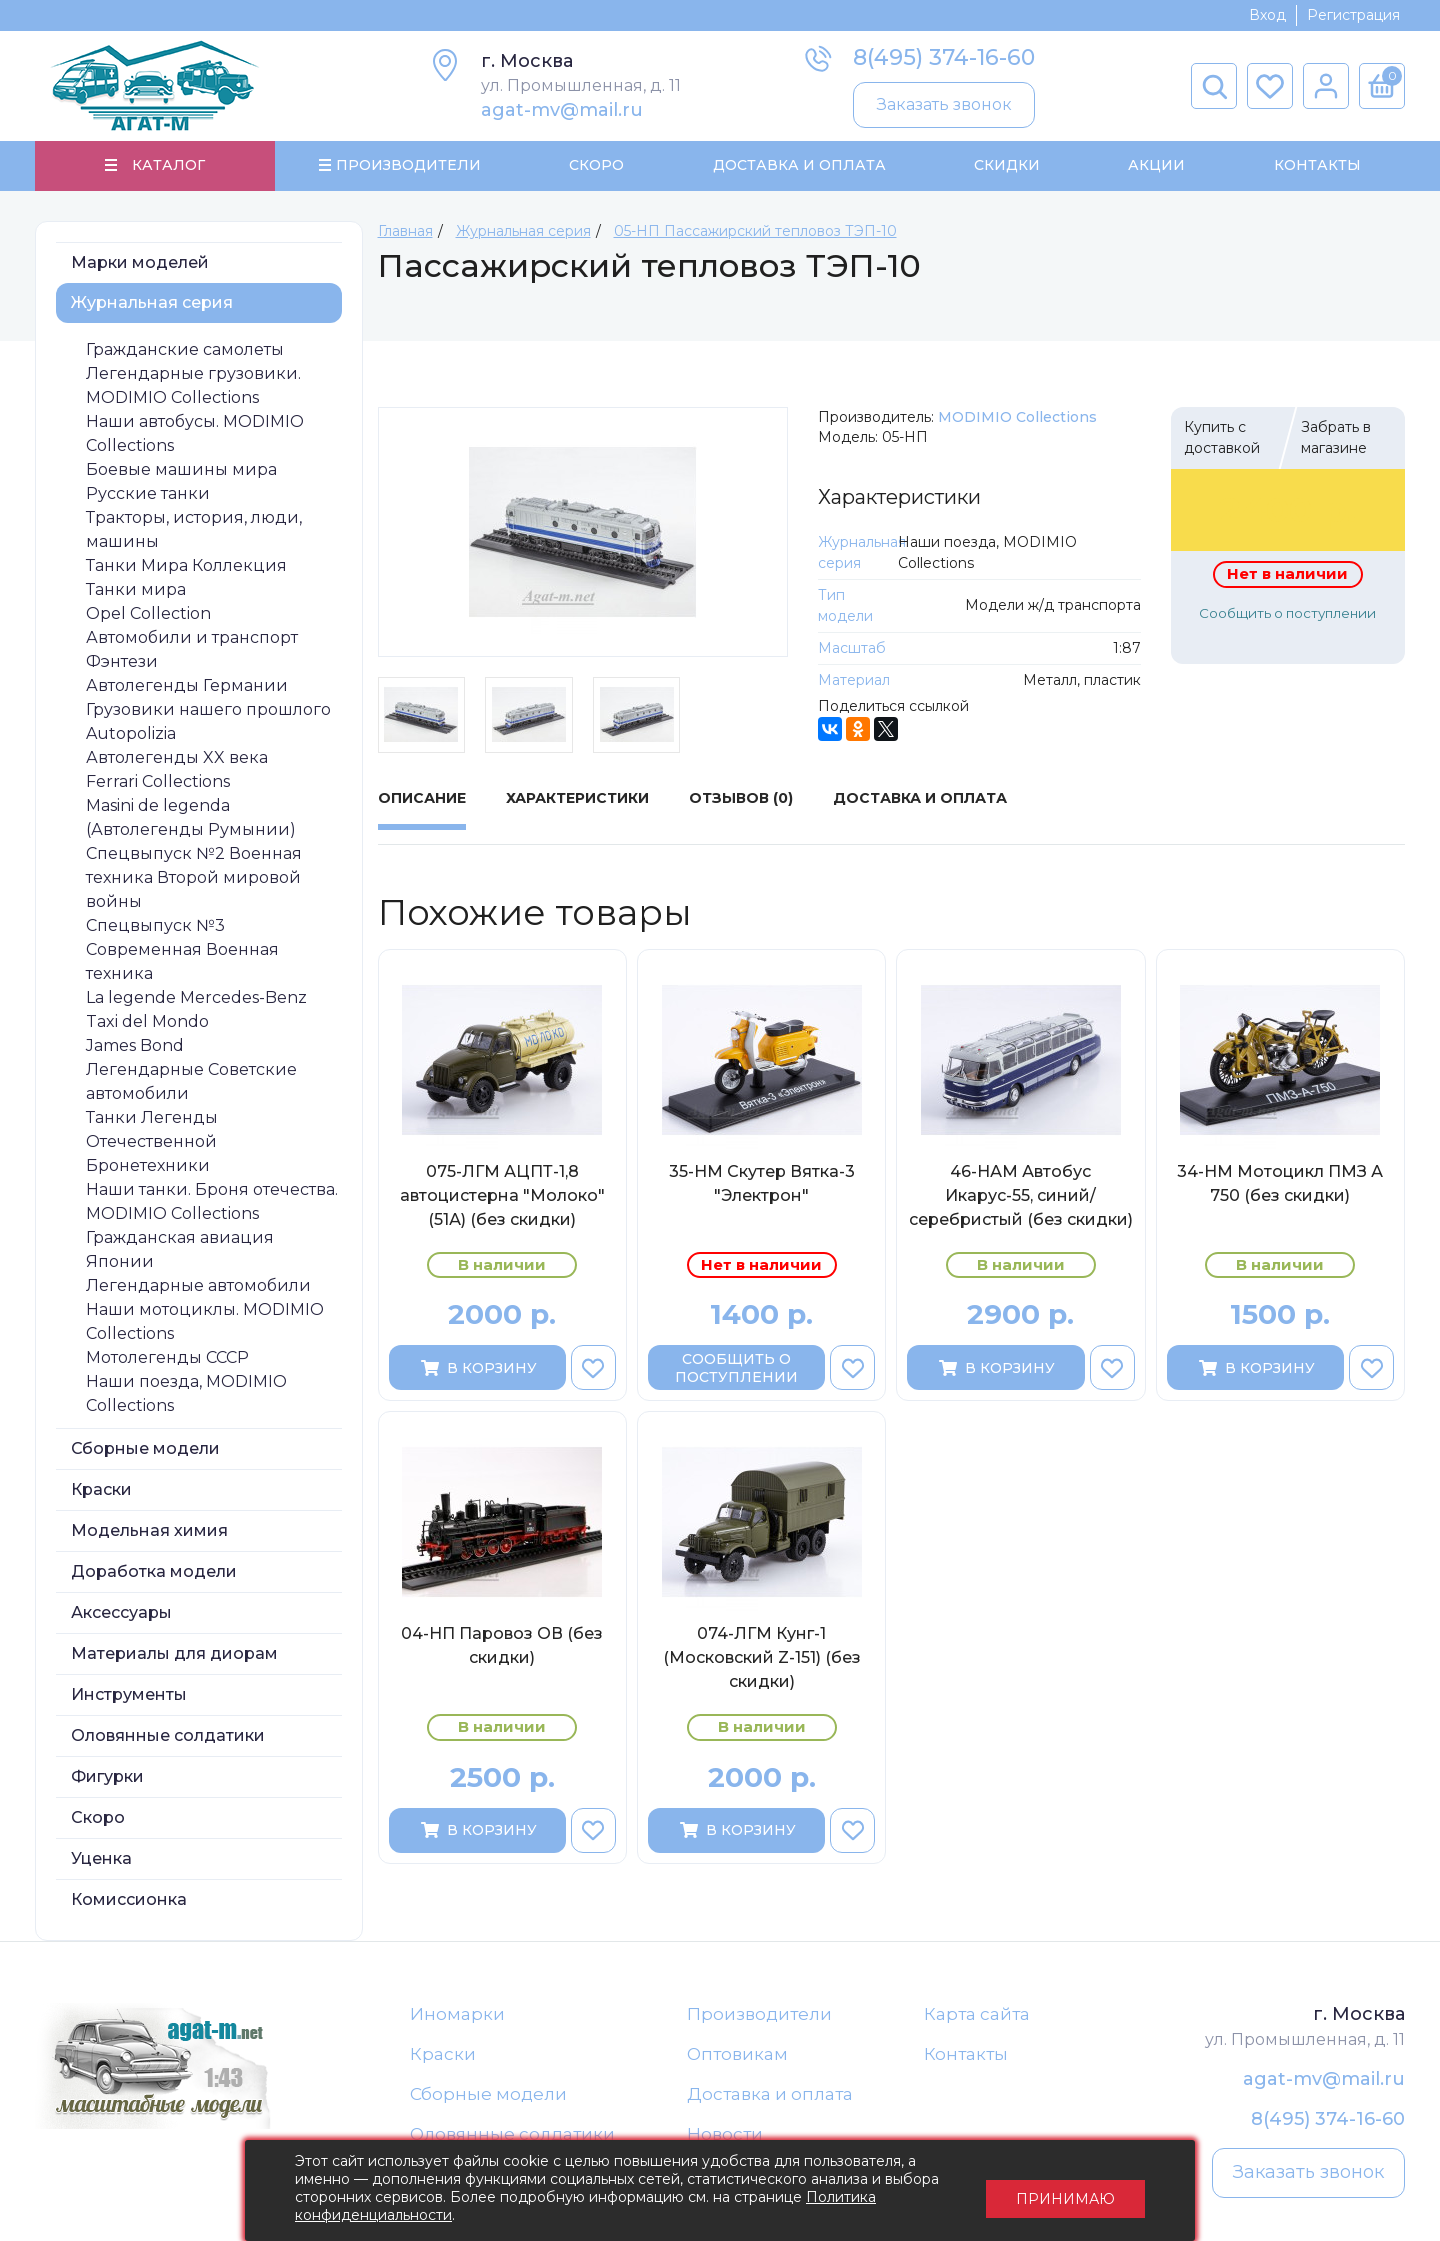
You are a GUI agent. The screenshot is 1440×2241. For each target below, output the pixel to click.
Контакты (1316, 166)
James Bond (135, 1046)
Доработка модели (154, 1572)
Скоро (596, 166)
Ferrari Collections (158, 782)
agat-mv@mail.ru (562, 110)
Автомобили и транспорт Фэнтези (192, 650)
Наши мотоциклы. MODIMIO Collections (205, 1322)
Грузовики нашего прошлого (208, 710)
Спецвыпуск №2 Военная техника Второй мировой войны (194, 878)
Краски (101, 1490)
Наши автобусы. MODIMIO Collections (195, 434)
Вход (1267, 15)
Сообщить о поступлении (1287, 614)
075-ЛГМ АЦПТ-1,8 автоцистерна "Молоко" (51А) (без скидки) (502, 1196)
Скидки (1007, 166)
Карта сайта (977, 2015)
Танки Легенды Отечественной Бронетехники (152, 1142)
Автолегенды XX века (177, 758)
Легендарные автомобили (198, 1286)
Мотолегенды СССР (167, 1358)
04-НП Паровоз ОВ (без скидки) (502, 1647)
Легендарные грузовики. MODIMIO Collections (193, 386)
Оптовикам (737, 2056)
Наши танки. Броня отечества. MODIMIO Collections (212, 1202)
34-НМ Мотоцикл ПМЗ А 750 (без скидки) (1280, 1184)
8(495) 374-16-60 (944, 57)
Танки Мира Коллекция (186, 566)
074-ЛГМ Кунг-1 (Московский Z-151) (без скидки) (762, 1659)
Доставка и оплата (770, 2096)
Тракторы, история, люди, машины (194, 530)
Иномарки (457, 2015)
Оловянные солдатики (168, 1736)
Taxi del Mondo (147, 1022)
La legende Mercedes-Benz (196, 998)
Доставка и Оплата (798, 166)
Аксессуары (121, 1613)
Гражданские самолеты (185, 350)
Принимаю (1065, 2191)
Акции (1156, 166)
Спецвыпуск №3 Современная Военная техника (182, 950)
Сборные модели (145, 1449)
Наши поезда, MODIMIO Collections (186, 1394)
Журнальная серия (152, 303)
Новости (725, 2137)
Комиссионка (129, 1900)
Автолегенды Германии (187, 686)
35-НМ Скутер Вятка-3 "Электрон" (762, 1184)
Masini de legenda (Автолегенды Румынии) (191, 818)
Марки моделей (140, 263)
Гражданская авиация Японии (180, 1250)
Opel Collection (148, 614)
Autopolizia (131, 734)
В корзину (477, 1369)
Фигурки (107, 1777)
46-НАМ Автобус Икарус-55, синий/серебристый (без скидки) (1021, 1196)
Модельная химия (149, 1531)
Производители (759, 2015)
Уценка (101, 1859)
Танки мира (136, 590)
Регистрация (1353, 15)
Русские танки (148, 494)
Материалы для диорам (174, 1654)
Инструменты (129, 1695)
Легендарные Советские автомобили (191, 1082)
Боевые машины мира (181, 470)
